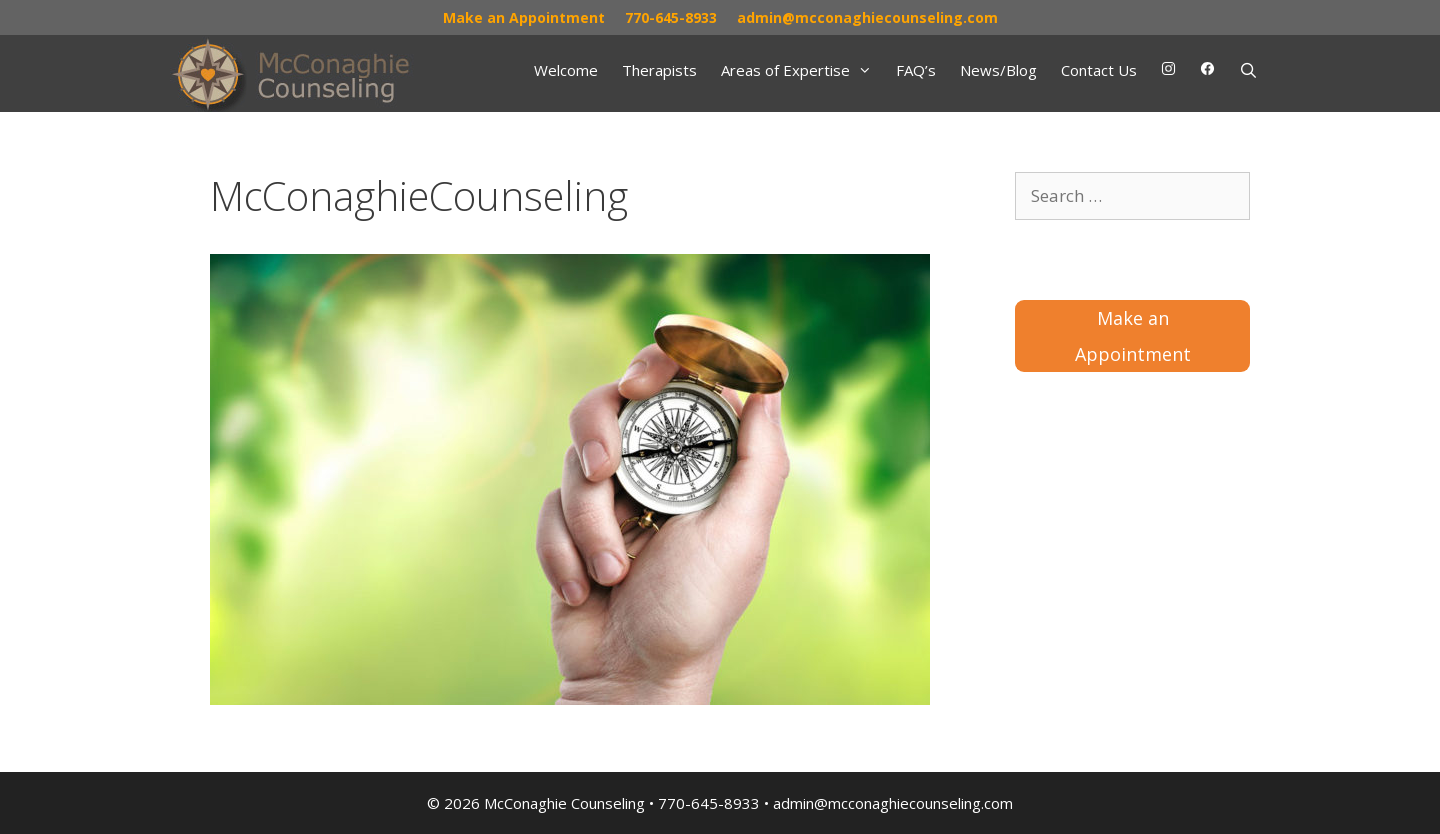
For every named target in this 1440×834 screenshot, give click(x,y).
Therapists (659, 70)
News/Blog (998, 70)
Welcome (566, 70)
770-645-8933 (671, 17)
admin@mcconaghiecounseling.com (867, 17)
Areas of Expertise (802, 70)
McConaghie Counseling (564, 803)
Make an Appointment (524, 17)
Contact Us (1099, 70)
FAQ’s (916, 70)
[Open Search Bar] (1248, 70)
